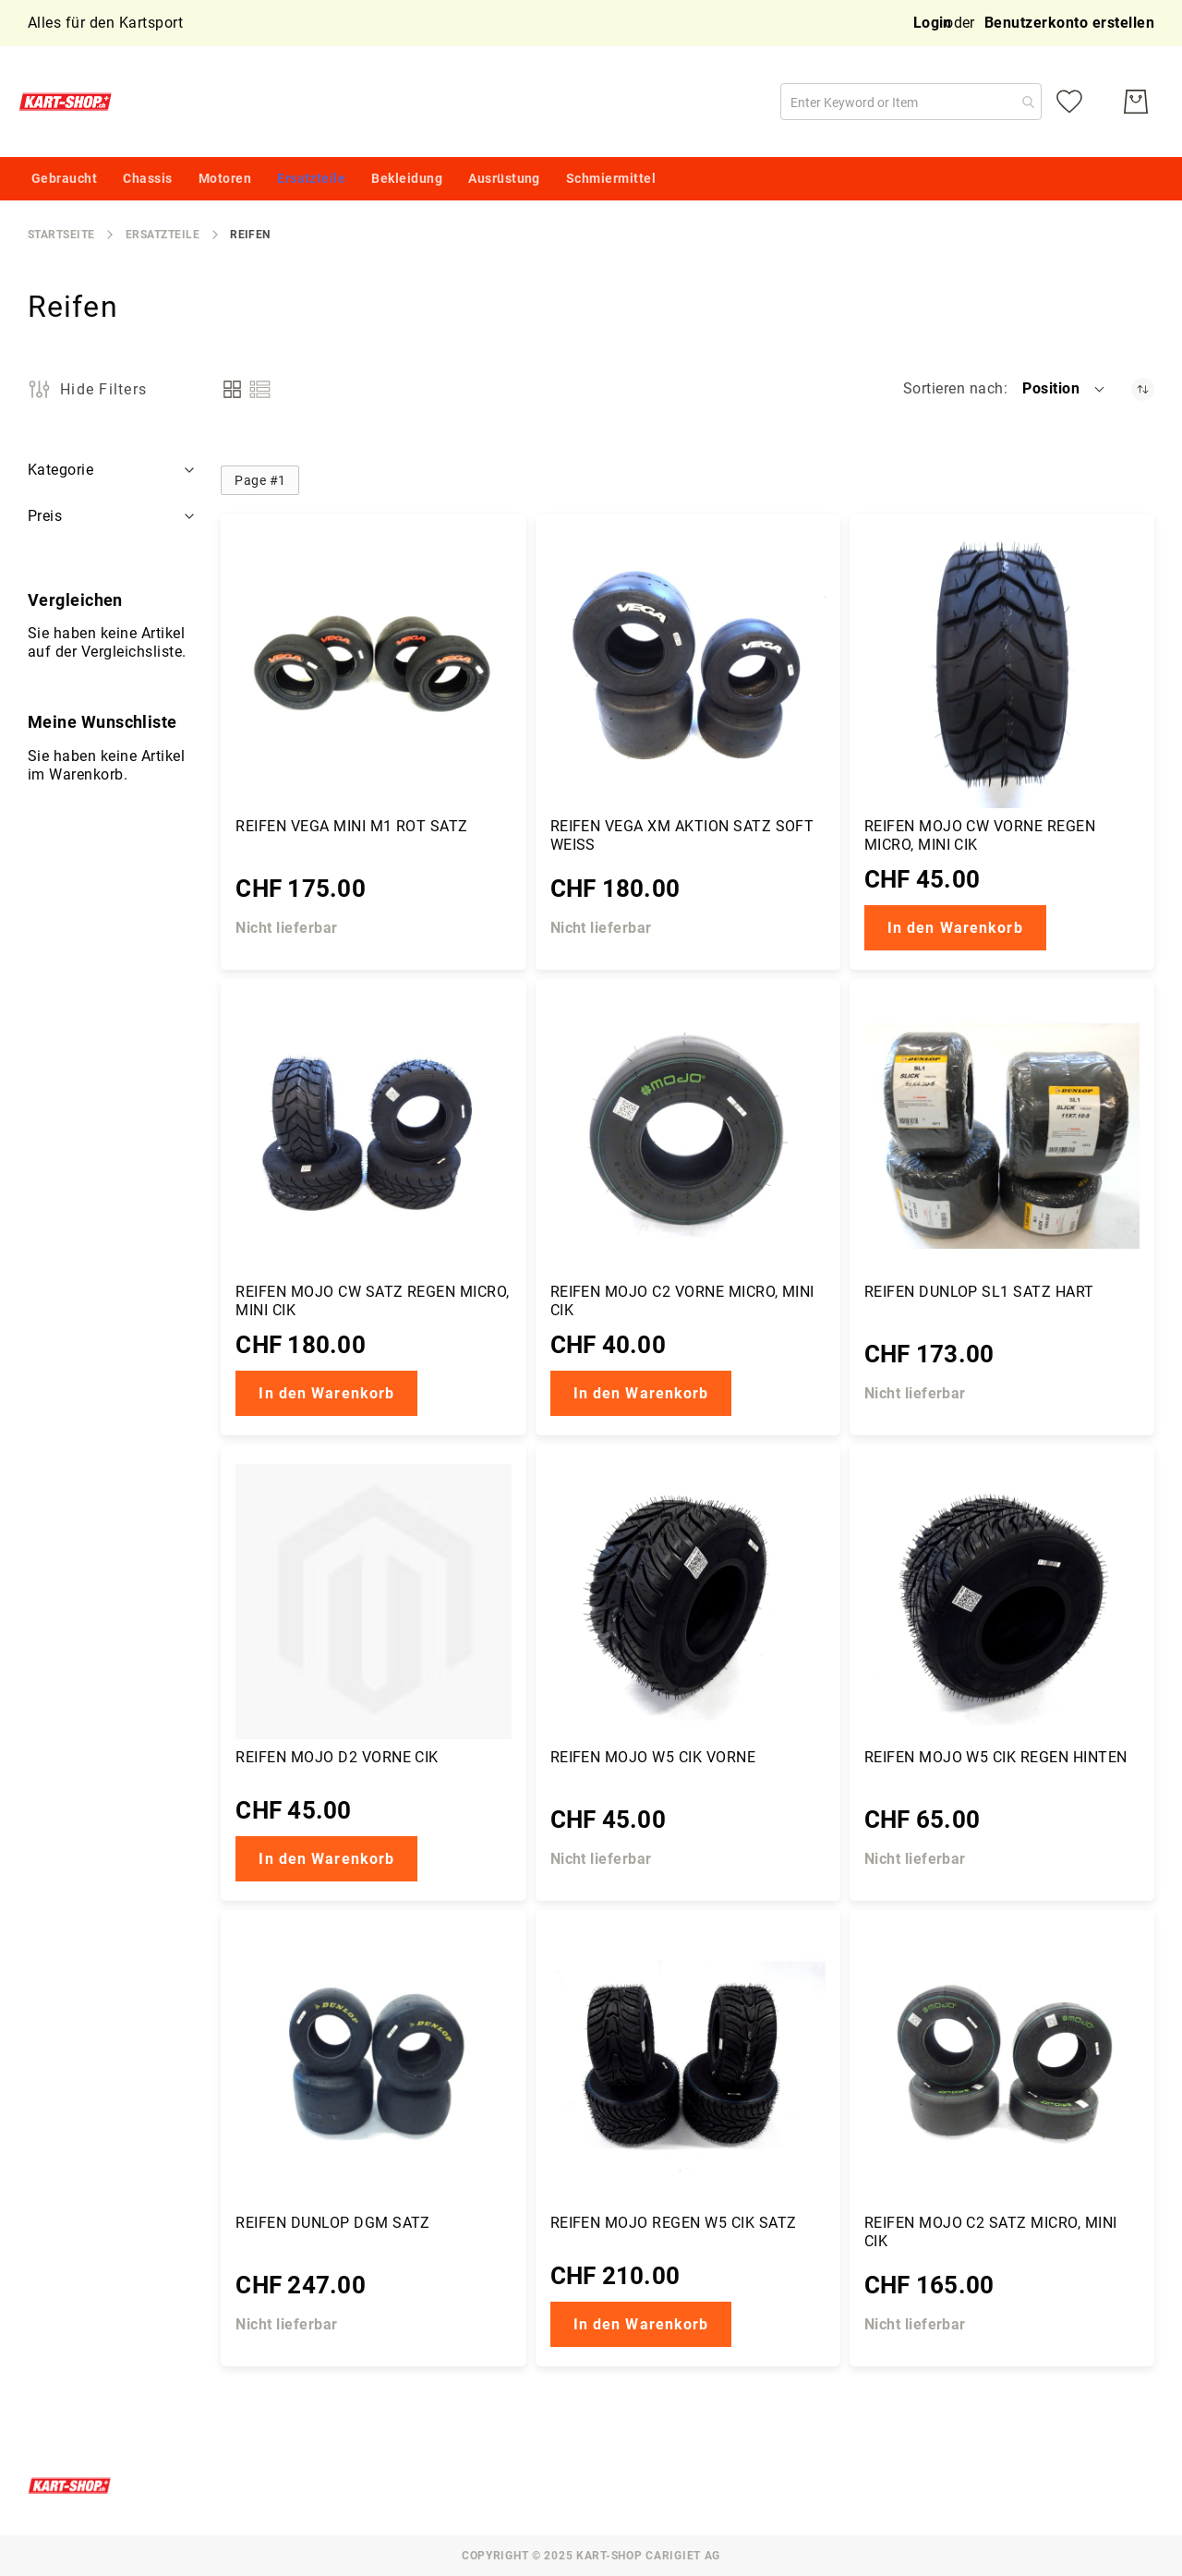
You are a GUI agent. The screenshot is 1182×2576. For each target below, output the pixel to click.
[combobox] (911, 101)
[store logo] (69, 101)
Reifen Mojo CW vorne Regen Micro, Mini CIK (979, 835)
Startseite (61, 234)
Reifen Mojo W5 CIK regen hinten (996, 1757)
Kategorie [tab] (60, 469)
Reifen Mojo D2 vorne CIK (337, 1757)
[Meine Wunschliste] (1069, 101)
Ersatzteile (162, 234)
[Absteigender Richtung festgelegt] (1142, 389)
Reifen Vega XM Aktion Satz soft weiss (682, 835)
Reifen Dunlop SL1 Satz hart (979, 1291)
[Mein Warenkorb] (1135, 101)
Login (932, 22)
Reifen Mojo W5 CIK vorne (653, 1757)
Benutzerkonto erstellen (1069, 22)
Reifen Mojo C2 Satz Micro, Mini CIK (990, 2232)
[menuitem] (64, 178)
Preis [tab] (45, 516)
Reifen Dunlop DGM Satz (332, 2222)
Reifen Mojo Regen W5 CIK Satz (673, 2222)
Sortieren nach (953, 388)
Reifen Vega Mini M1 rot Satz (351, 826)
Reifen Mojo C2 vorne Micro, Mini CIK (682, 1301)
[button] (1064, 388)
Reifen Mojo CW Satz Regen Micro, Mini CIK (372, 1301)
